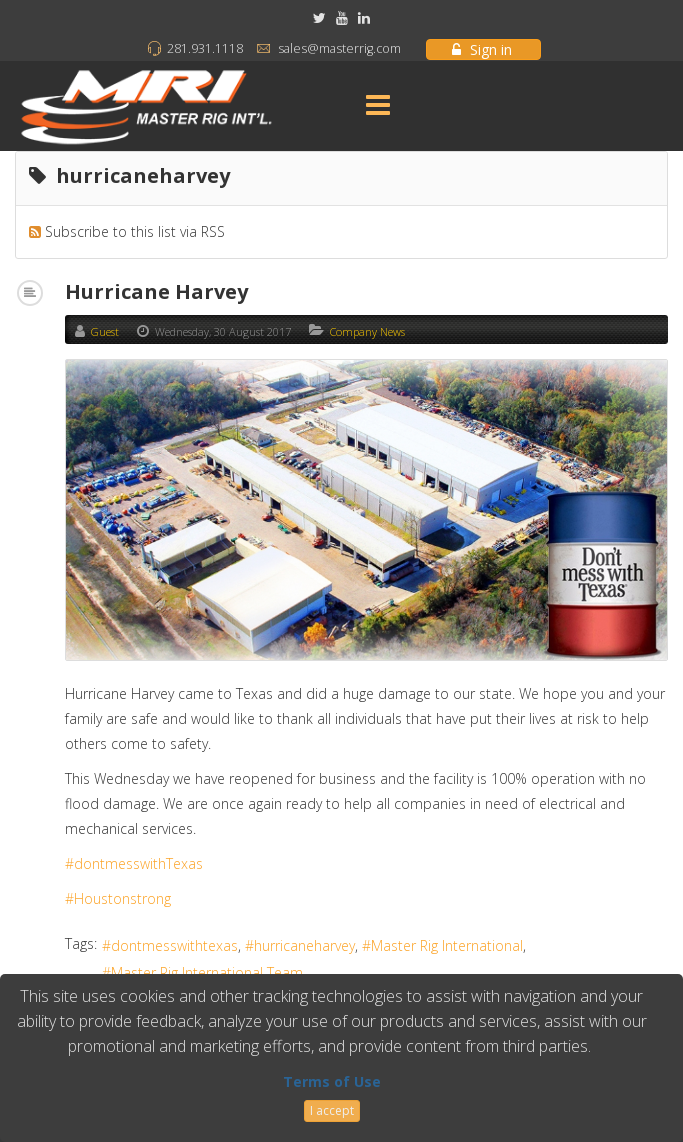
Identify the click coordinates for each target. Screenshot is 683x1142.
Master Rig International (447, 945)
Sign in (482, 49)
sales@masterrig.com (339, 48)
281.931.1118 (205, 48)
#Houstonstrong (118, 898)
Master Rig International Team (207, 972)
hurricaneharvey (304, 945)
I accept (332, 1110)
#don (82, 863)
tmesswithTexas (151, 863)
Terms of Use (332, 1081)
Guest (105, 331)
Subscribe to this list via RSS (135, 231)
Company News (367, 331)
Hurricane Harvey (156, 291)
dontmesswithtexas (174, 945)
